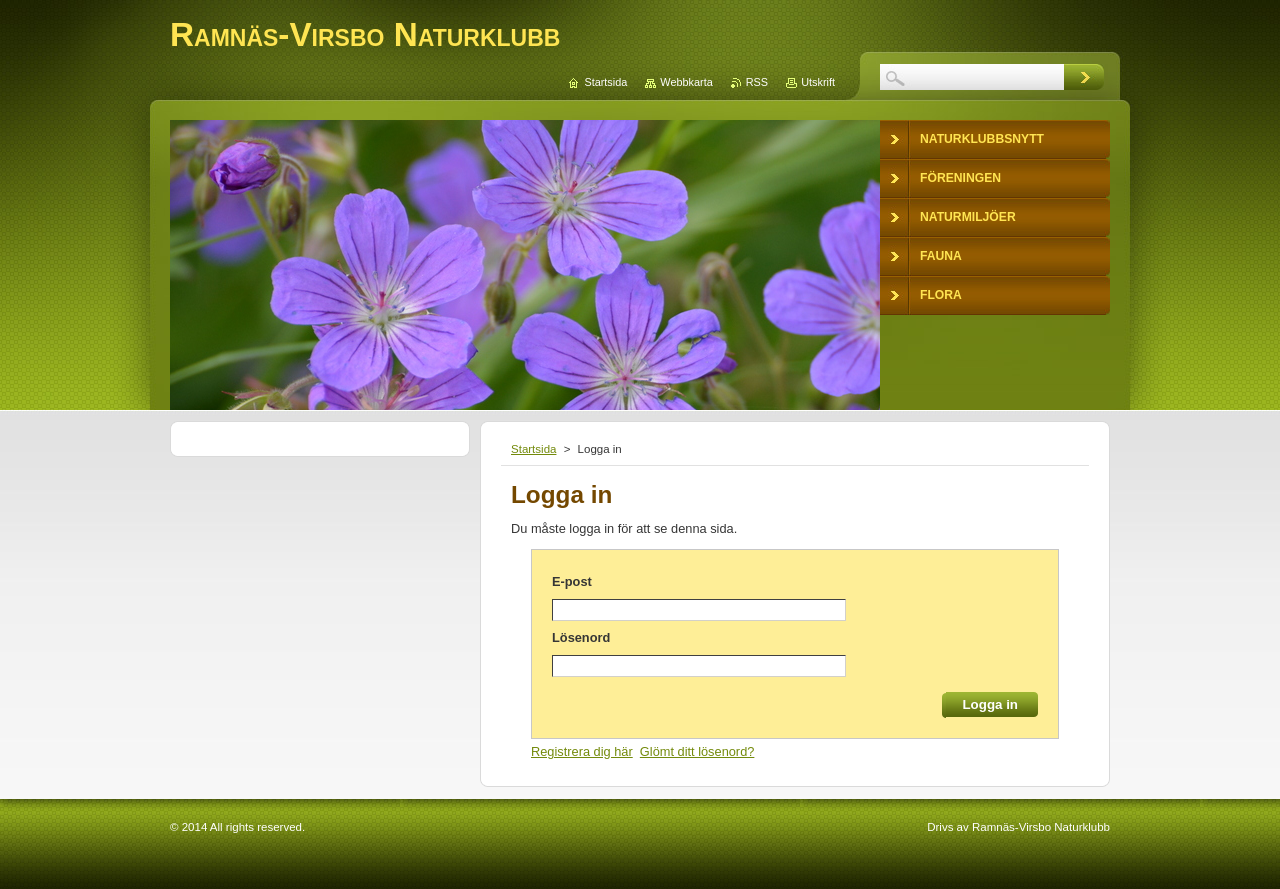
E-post (572, 581)
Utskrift (818, 82)
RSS (757, 82)
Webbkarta (686, 82)
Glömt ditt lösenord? (697, 751)
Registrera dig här (582, 751)
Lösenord (581, 637)
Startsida (533, 449)
